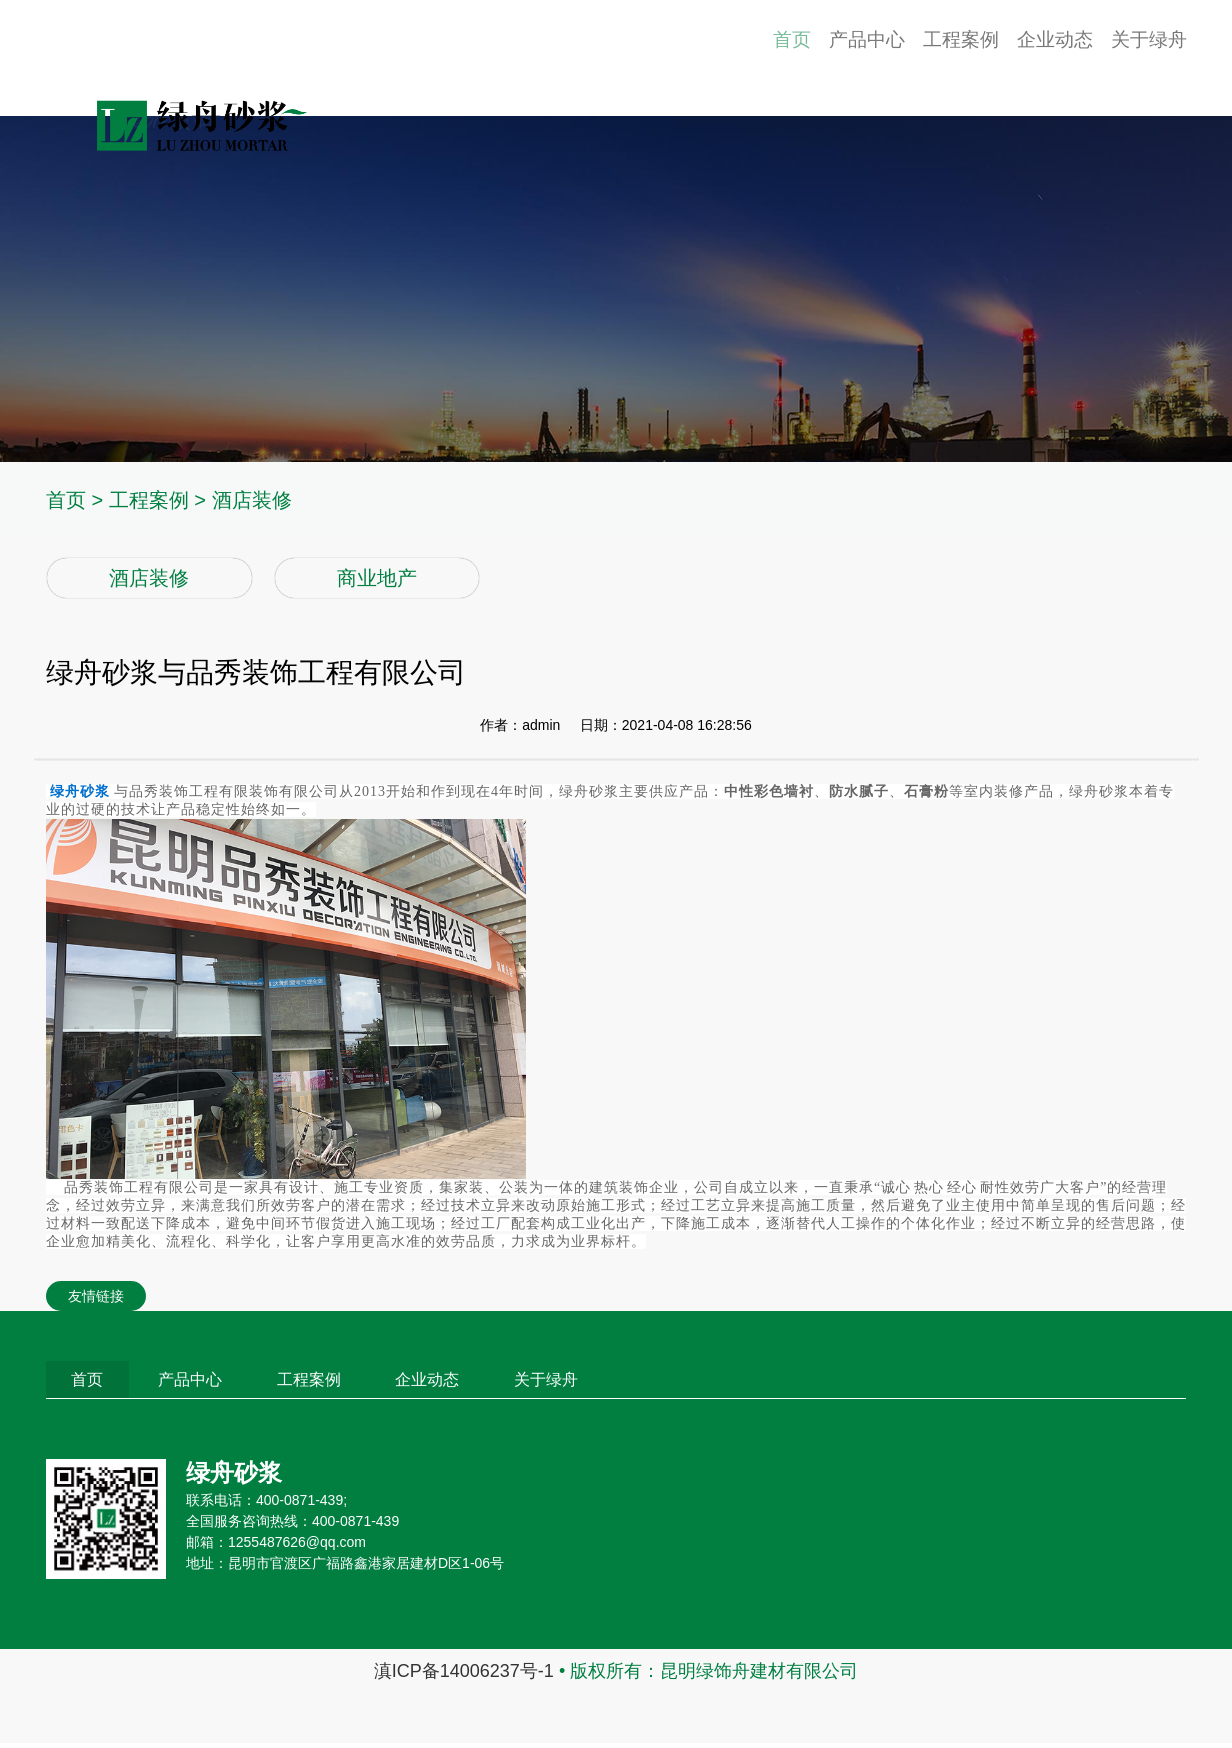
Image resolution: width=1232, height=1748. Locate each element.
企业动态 (1031, 58)
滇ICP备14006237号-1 (464, 1676)
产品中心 (811, 58)
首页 (724, 58)
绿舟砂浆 (80, 791)
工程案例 (921, 58)
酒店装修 (252, 500)
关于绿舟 (1141, 58)
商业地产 (377, 578)
